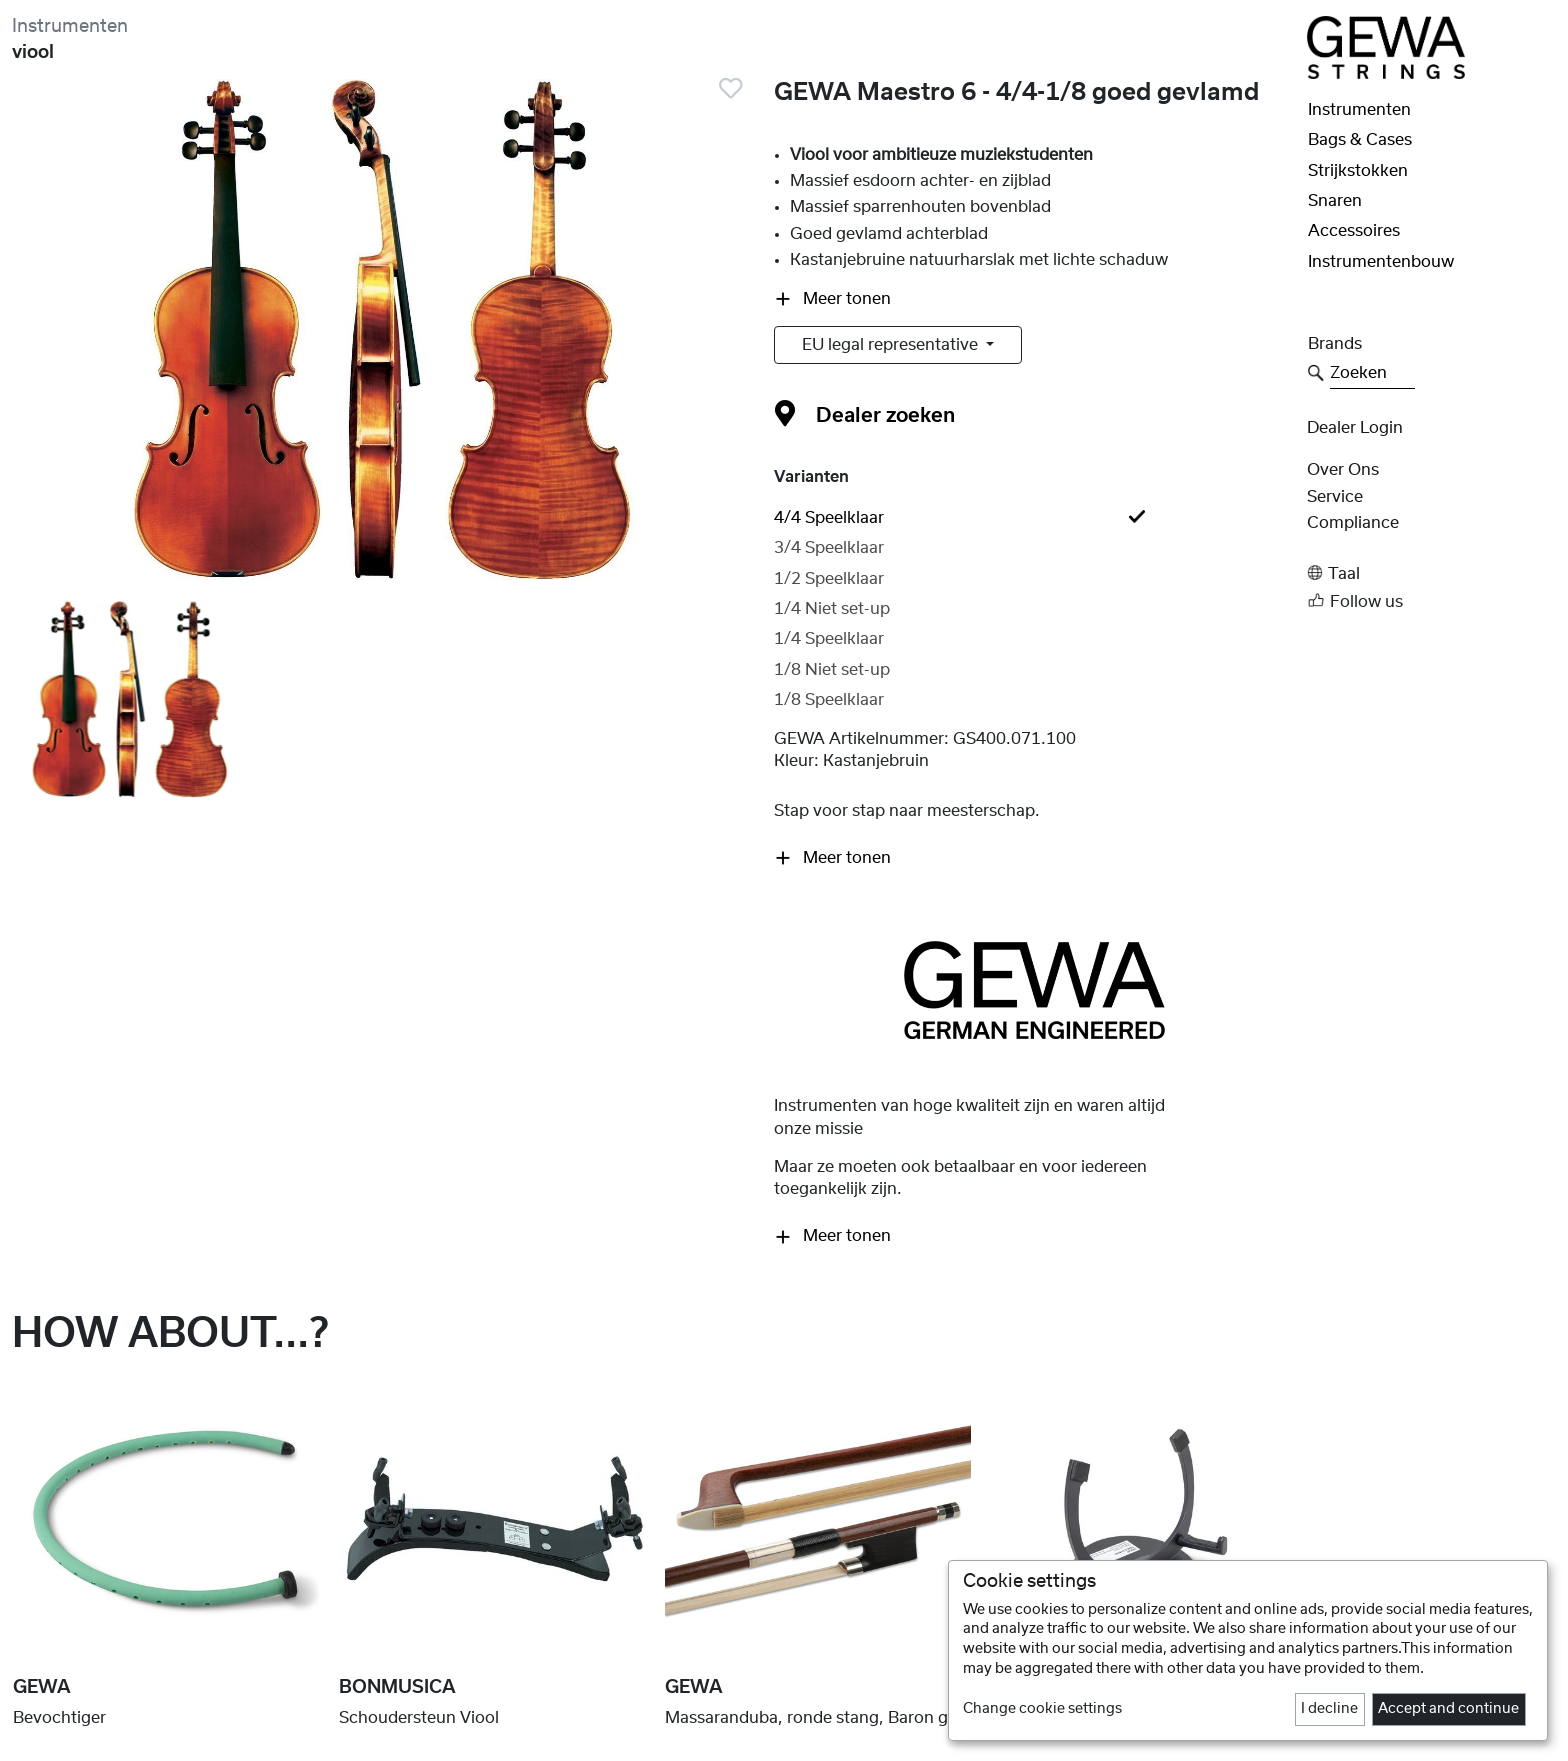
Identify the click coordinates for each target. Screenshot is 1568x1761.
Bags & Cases (1360, 140)
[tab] (1034, 518)
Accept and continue (1448, 1709)
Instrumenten (70, 26)
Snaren (1335, 201)
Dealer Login (1355, 428)
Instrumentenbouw (1381, 262)
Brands (1335, 344)
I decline (1329, 1709)
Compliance (1353, 523)
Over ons (1343, 470)
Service (1335, 497)
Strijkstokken (1358, 171)
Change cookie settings (1042, 1709)
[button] (1431, 573)
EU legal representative (892, 345)
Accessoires (1354, 231)
